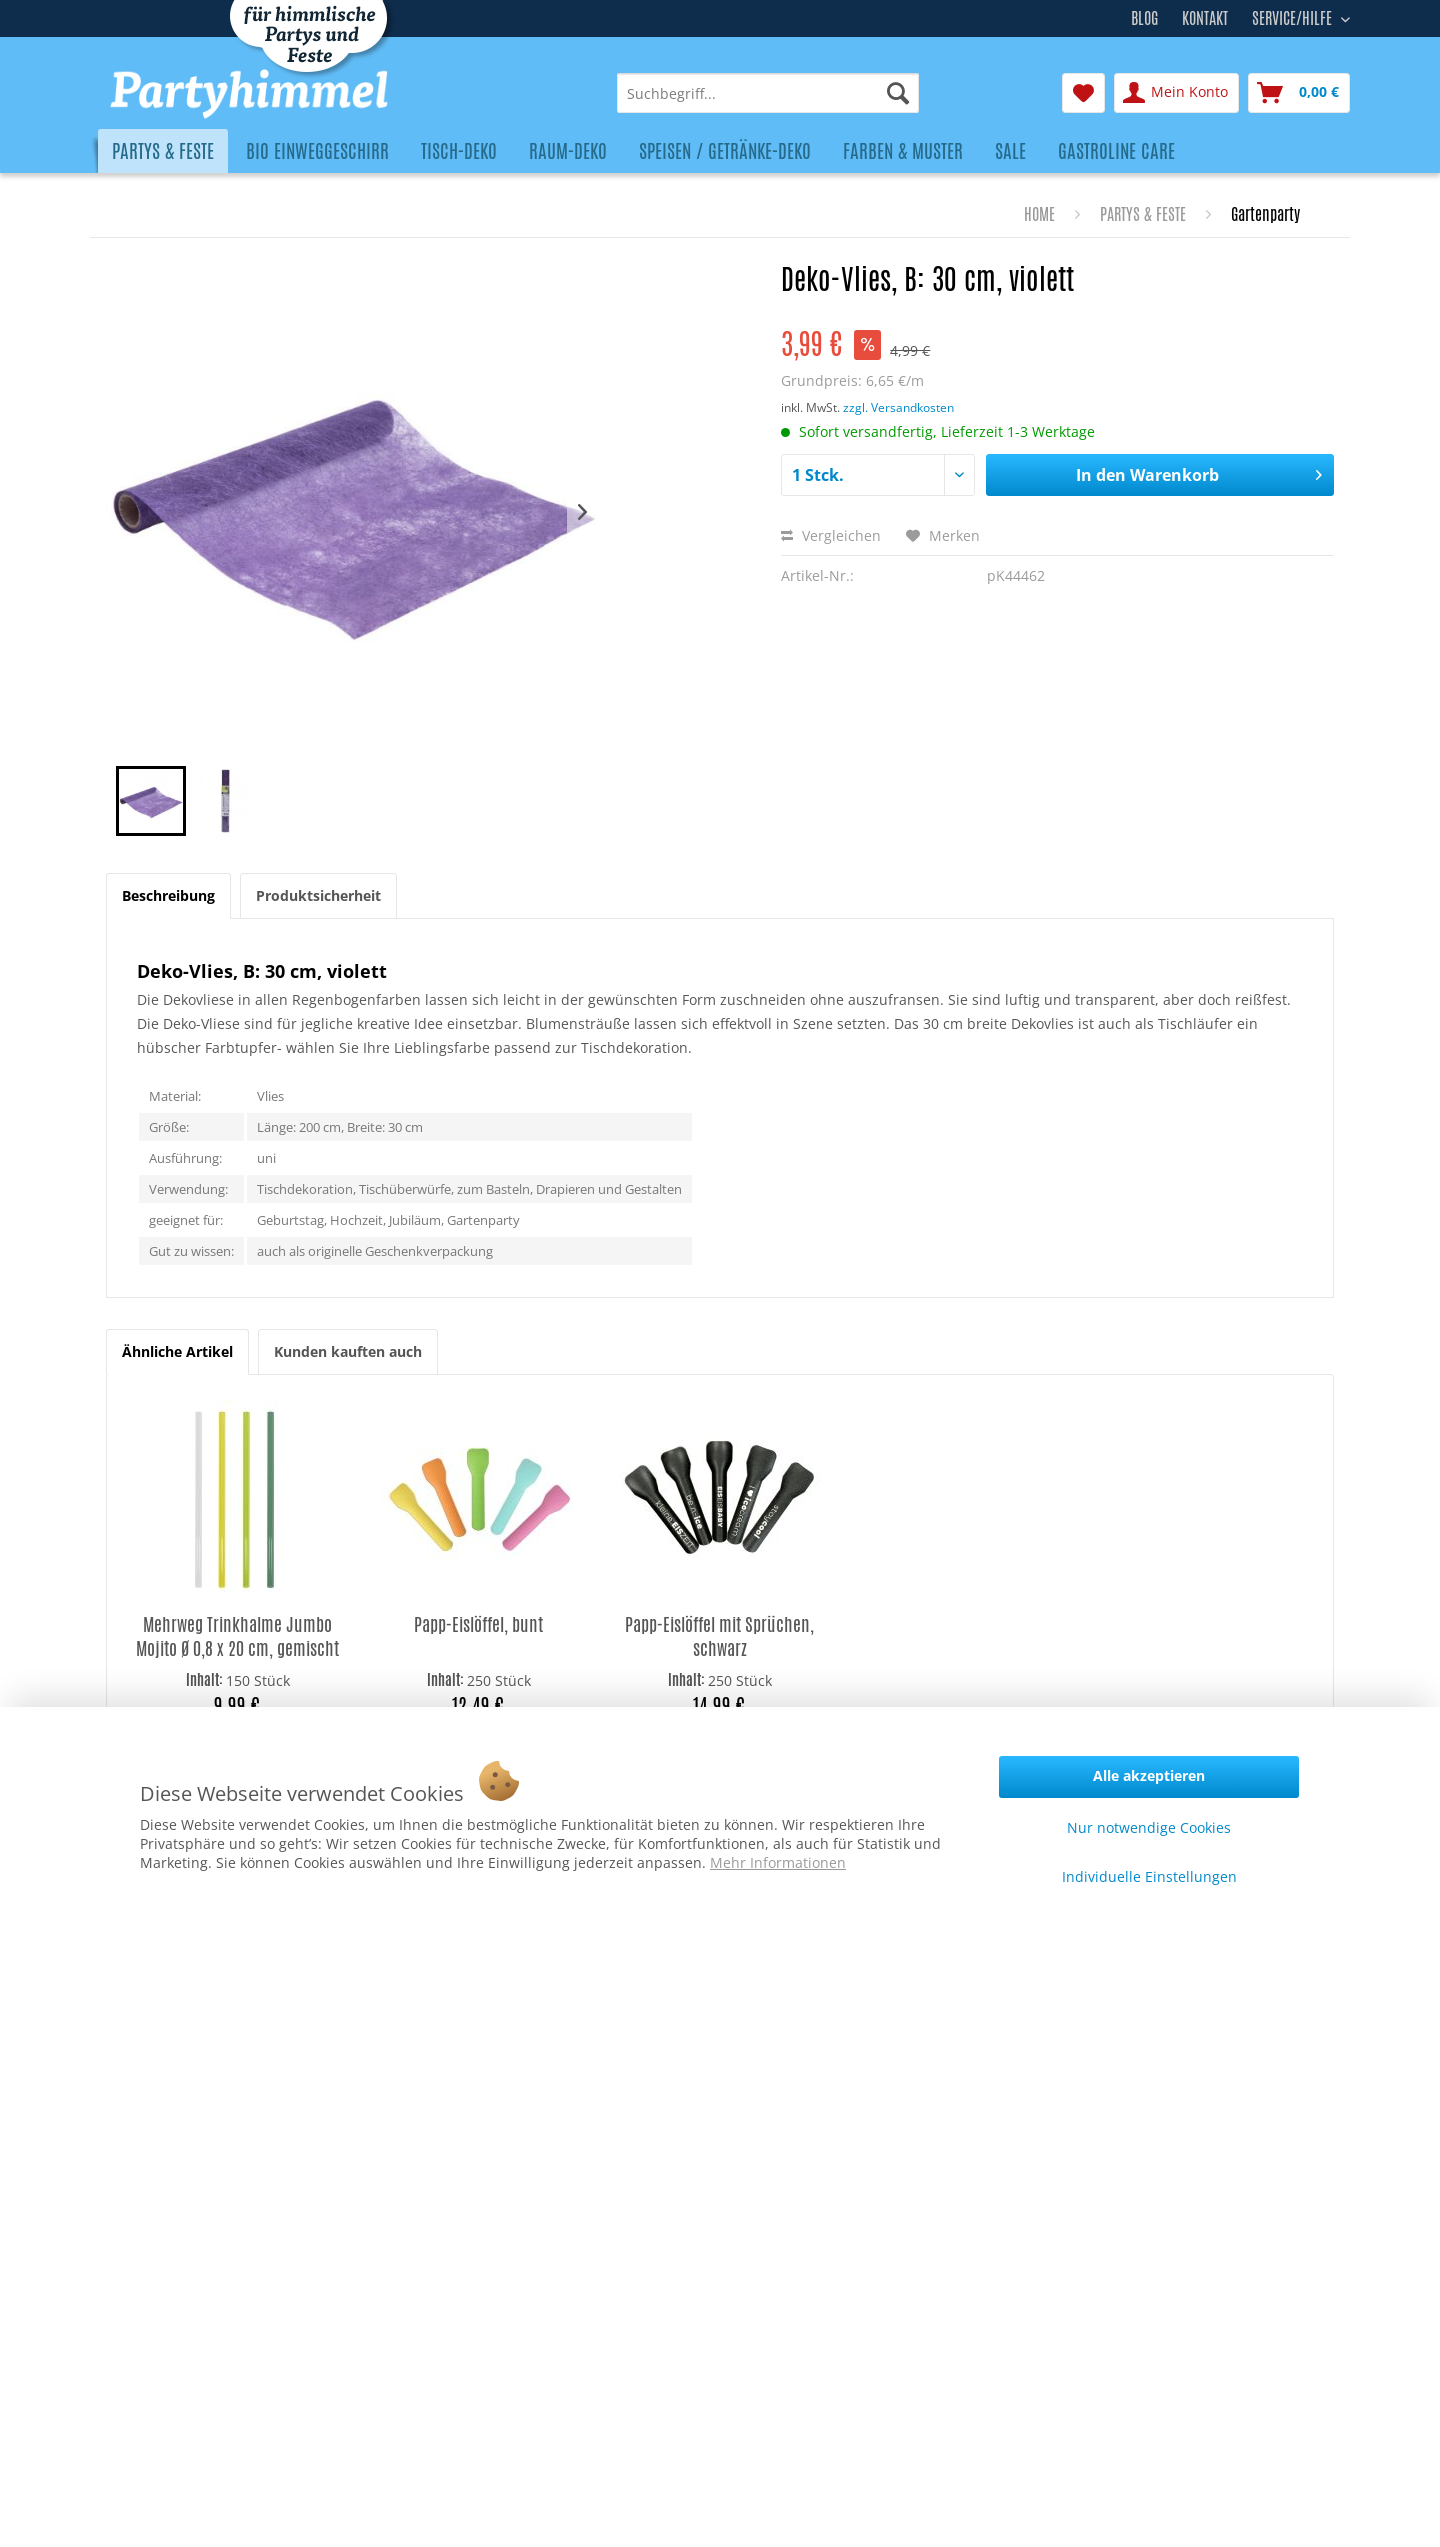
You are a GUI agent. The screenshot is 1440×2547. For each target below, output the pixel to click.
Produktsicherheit (318, 895)
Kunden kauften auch (348, 1351)
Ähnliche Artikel (177, 1351)
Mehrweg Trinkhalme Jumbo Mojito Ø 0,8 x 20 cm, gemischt (237, 1636)
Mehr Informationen (778, 1862)
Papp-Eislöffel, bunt (478, 1624)
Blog (1144, 18)
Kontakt (1205, 18)
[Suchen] (898, 93)
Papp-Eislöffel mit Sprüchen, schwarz (719, 1636)
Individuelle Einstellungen (1149, 1876)
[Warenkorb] (1299, 93)
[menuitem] (768, 93)
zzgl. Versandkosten (898, 407)
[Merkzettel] (1083, 93)
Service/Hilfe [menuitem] (1294, 16)
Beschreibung (168, 895)
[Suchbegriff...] (768, 93)
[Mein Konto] (1176, 93)
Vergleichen (831, 535)
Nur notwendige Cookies (1149, 1827)
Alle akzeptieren (1149, 1775)
